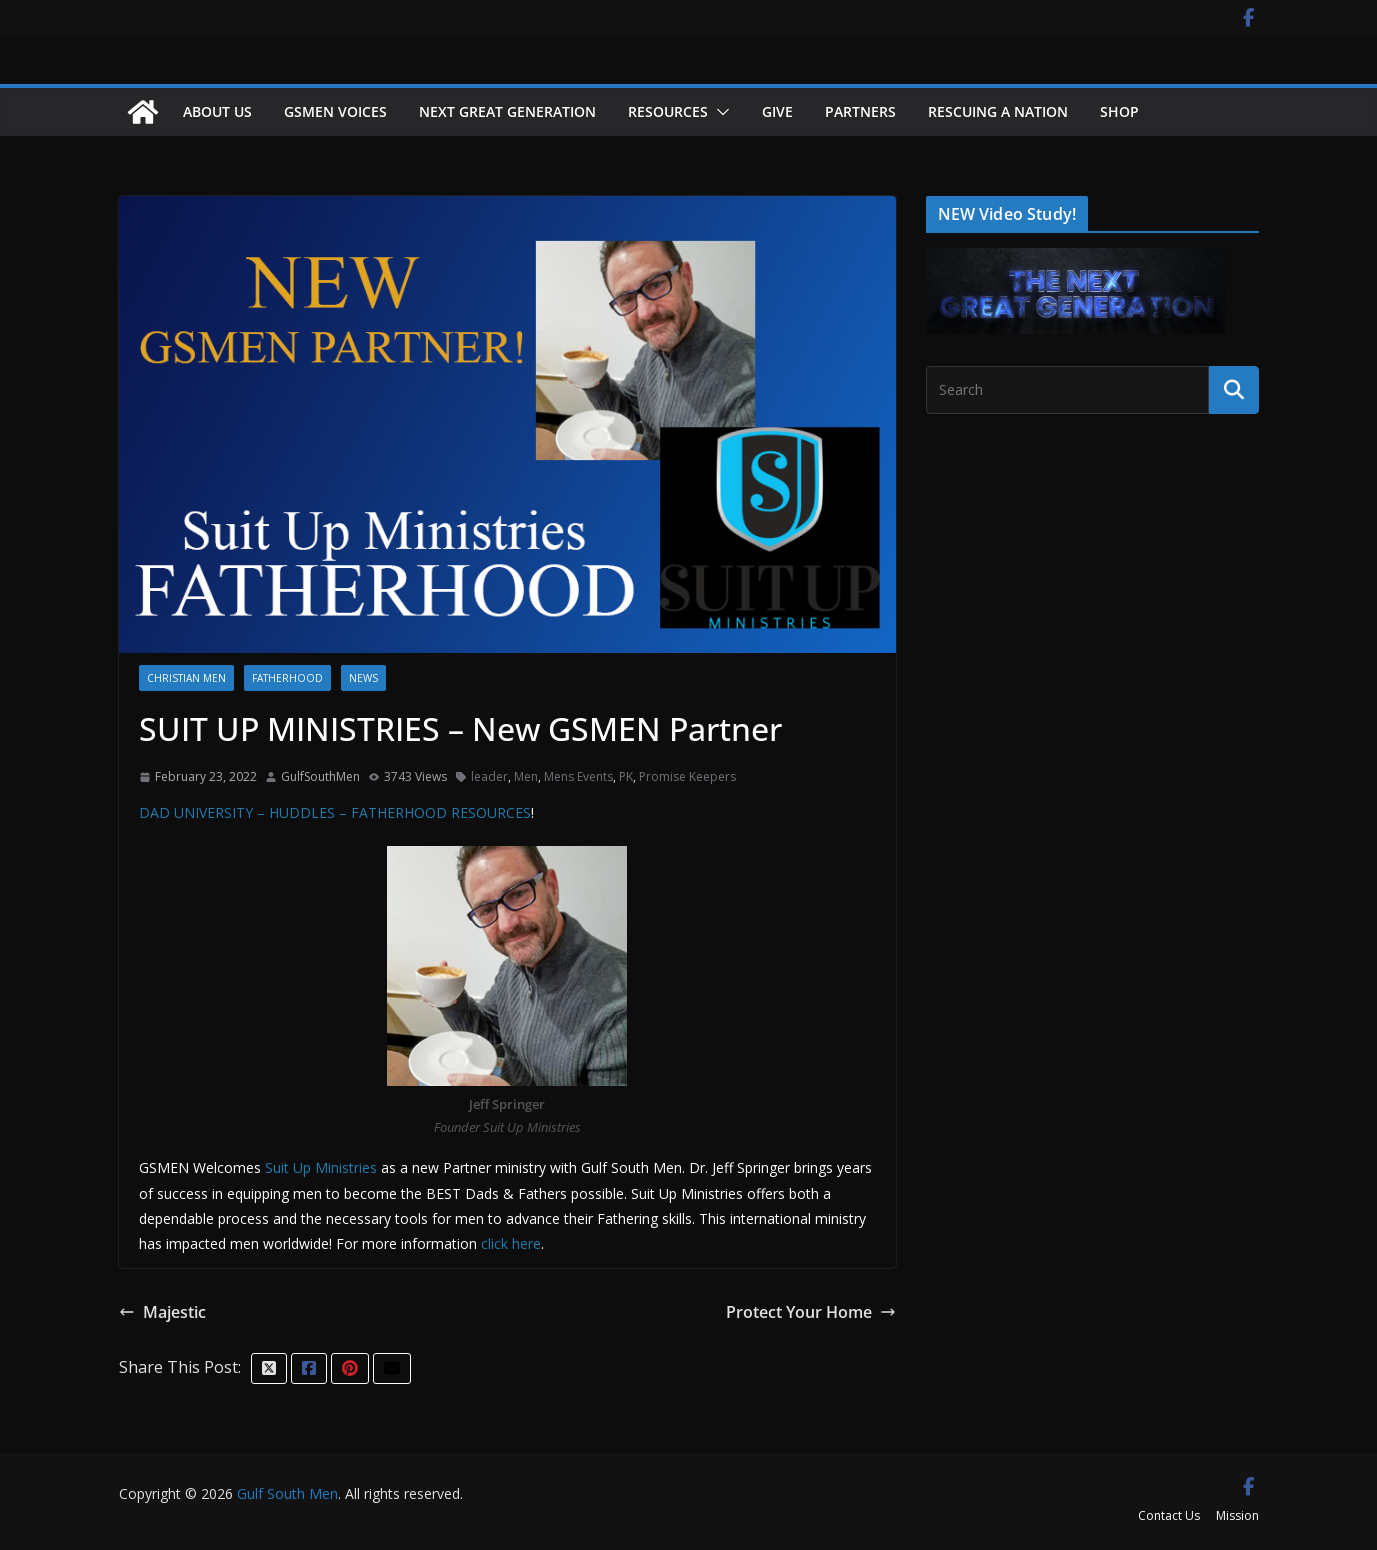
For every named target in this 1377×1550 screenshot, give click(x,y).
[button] (719, 112)
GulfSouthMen (320, 776)
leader (489, 776)
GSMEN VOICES (335, 111)
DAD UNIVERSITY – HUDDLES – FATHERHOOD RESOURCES (335, 812)
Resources (668, 111)
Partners (860, 111)
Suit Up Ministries (323, 1167)
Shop (1119, 111)
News (363, 678)
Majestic (162, 1312)
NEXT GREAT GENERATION (507, 111)
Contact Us (1169, 1515)
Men (526, 776)
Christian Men (186, 678)
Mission (1237, 1515)
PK (626, 776)
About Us (217, 111)
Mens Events (578, 776)
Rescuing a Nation (998, 111)
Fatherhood (287, 678)
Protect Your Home (811, 1312)
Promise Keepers (687, 776)
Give (777, 111)
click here (511, 1243)
